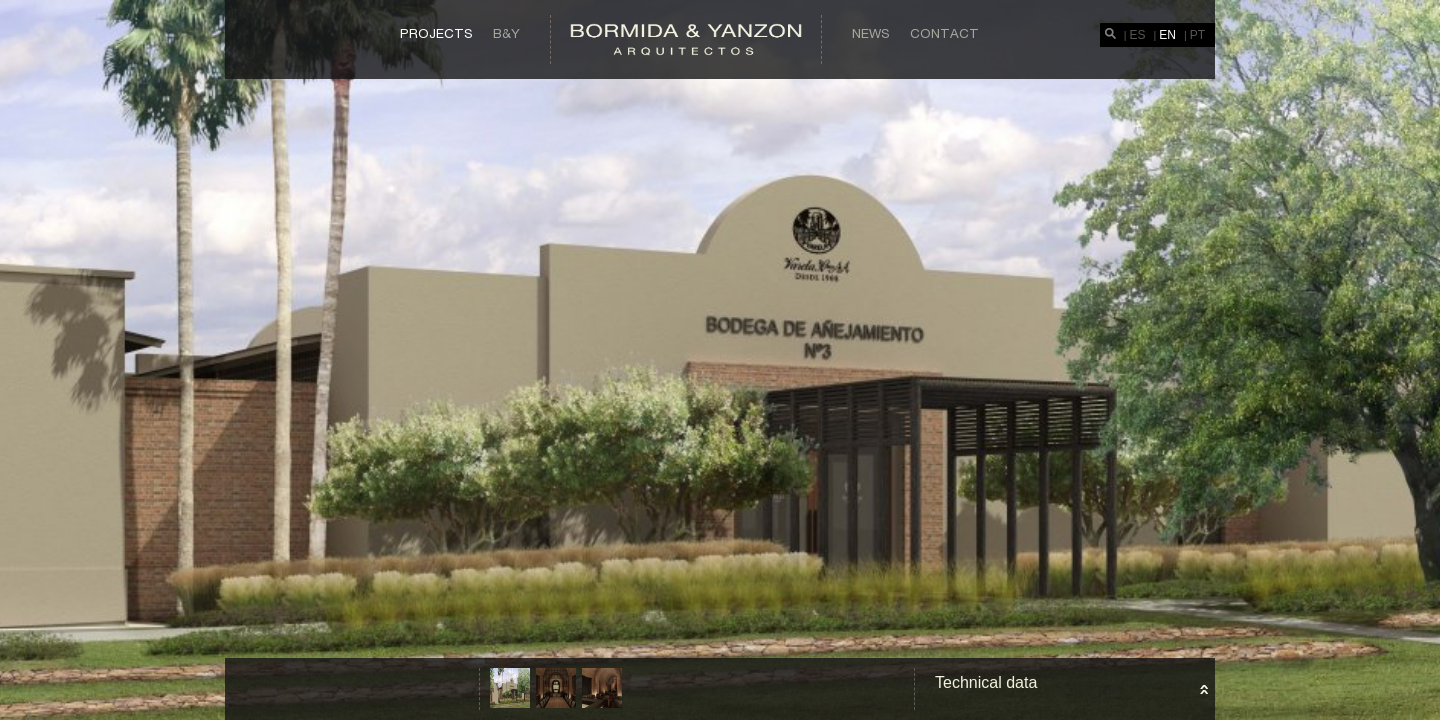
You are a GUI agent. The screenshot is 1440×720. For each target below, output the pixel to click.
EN (1167, 35)
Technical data (986, 682)
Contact (944, 33)
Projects (436, 33)
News (871, 33)
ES (1138, 35)
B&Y (506, 33)
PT (1197, 35)
